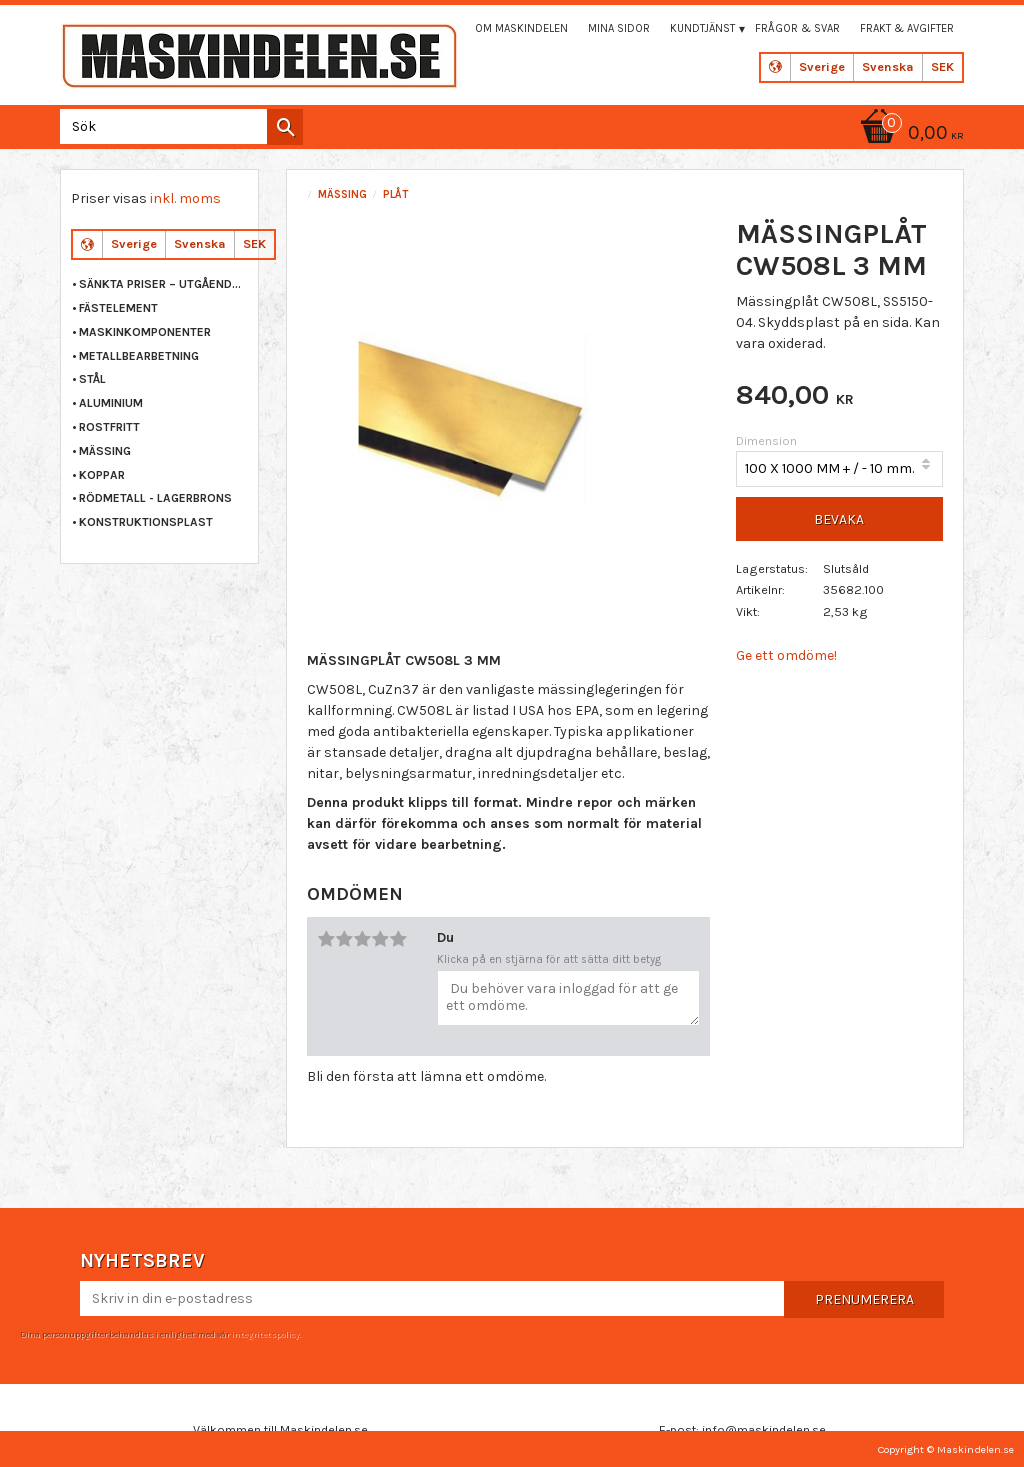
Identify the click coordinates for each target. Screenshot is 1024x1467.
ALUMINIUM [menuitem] (111, 403)
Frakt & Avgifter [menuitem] (907, 28)
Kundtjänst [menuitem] (702, 28)
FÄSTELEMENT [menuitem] (118, 308)
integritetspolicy (265, 1334)
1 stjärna (326, 939)
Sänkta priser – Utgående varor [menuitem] (163, 284)
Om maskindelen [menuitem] (521, 28)
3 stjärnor (362, 939)
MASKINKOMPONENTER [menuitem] (145, 332)
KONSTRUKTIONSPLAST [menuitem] (146, 522)
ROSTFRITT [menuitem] (109, 427)
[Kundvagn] (909, 134)
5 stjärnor (398, 939)
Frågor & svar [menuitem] (797, 28)
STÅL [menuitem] (92, 379)
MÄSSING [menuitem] (105, 451)
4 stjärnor (380, 939)
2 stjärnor (344, 939)
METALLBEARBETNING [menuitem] (139, 356)
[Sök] (285, 127)
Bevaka (839, 519)
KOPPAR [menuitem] (102, 475)
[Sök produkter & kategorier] (177, 126)
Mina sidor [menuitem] (619, 28)
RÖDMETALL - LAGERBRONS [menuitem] (155, 498)
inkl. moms (185, 198)
